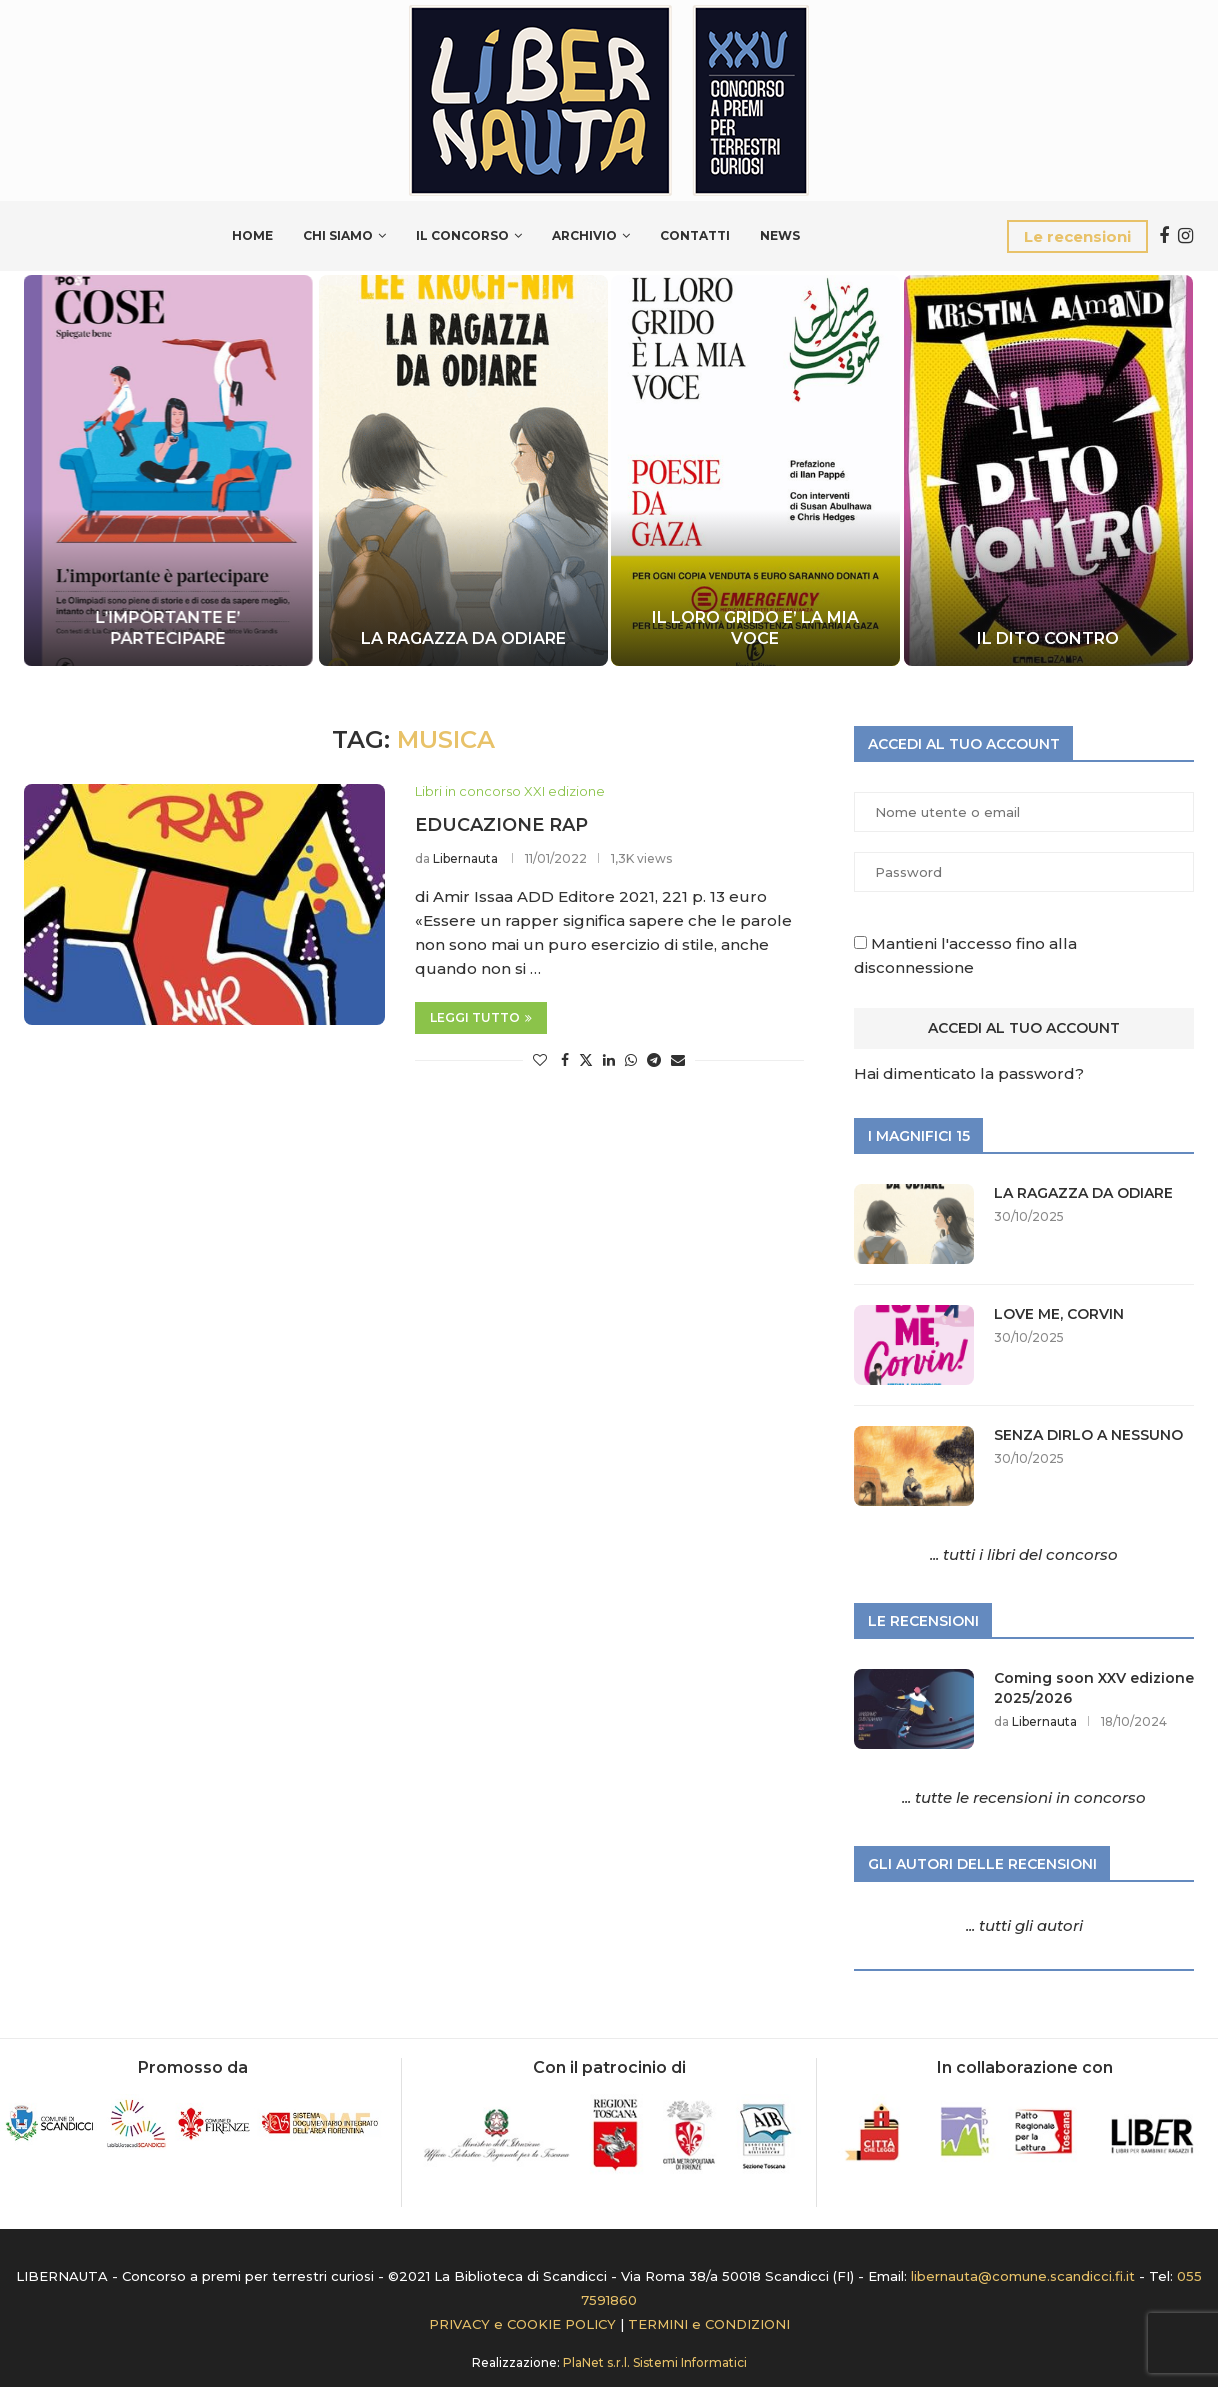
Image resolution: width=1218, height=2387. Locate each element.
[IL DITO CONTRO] (1047, 470)
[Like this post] (540, 1060)
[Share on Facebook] (565, 1060)
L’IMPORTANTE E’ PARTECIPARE (170, 628)
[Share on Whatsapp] (631, 1060)
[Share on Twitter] (586, 1060)
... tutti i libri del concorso (1024, 1554)
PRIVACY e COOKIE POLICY (522, 2324)
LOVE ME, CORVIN (1059, 1314)
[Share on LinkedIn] (609, 1060)
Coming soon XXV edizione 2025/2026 (1094, 1688)
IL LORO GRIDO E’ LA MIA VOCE (755, 628)
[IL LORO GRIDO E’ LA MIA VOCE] (755, 470)
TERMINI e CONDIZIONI (709, 2324)
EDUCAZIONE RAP (501, 825)
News (780, 235)
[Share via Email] (678, 1060)
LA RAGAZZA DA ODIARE (462, 638)
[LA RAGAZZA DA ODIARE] (462, 470)
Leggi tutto (481, 1017)
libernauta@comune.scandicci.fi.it (1023, 2276)
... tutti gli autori (1024, 1925)
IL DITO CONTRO (1048, 638)
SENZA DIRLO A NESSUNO (1088, 1435)
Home (252, 235)
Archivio (584, 235)
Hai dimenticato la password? (969, 1073)
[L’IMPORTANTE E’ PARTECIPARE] (170, 470)
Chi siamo (338, 235)
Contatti (695, 235)
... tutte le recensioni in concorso (1024, 1797)
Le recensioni (1077, 236)
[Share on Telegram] (654, 1060)
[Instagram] (1185, 236)
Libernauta (465, 858)
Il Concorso (462, 235)
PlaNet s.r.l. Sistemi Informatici (655, 2362)
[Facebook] (1164, 236)
